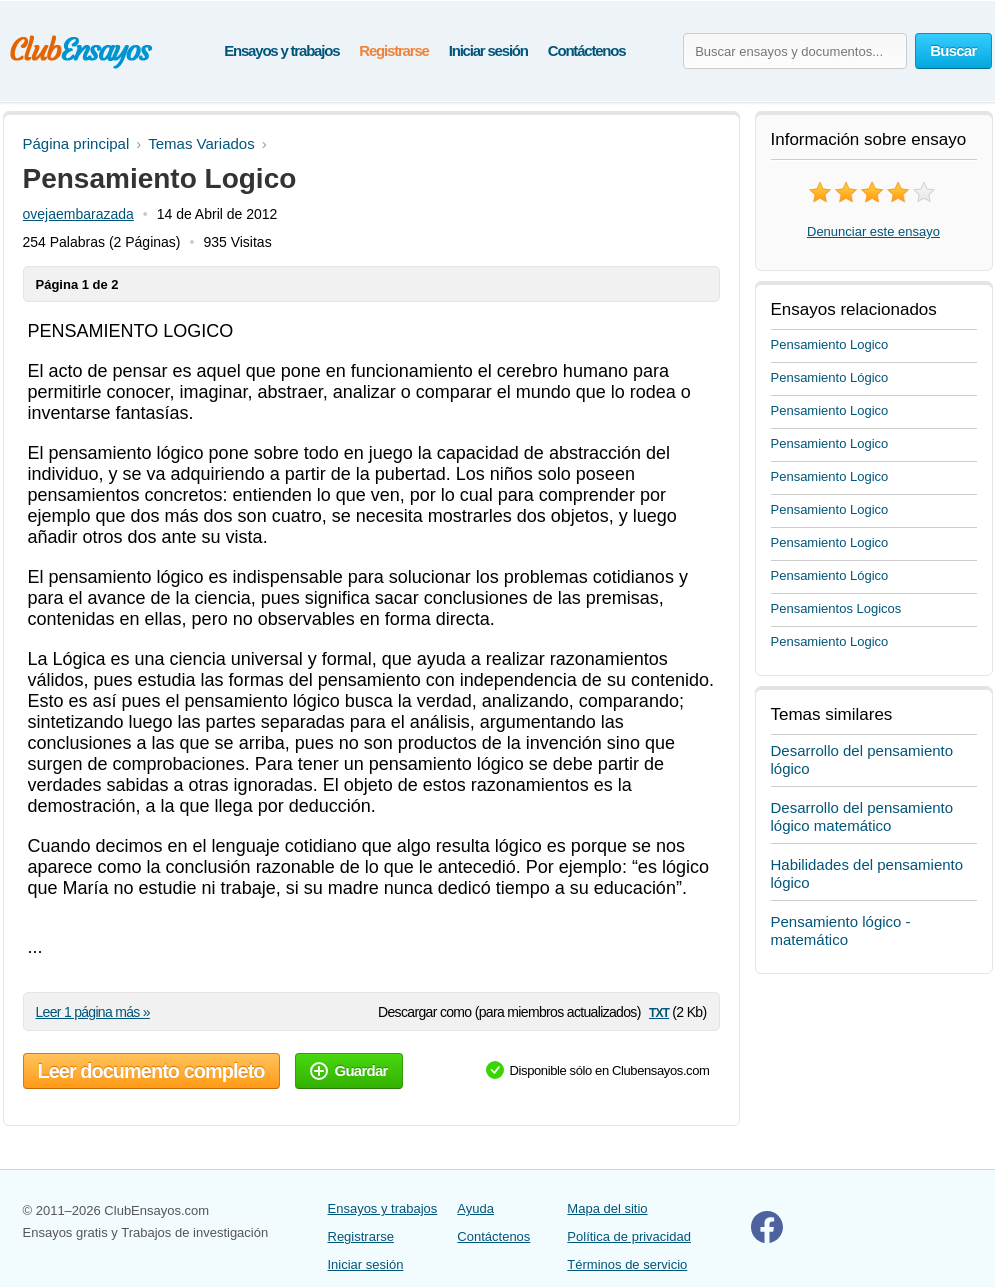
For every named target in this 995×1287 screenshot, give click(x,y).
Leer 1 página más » (93, 1012)
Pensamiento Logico (830, 344)
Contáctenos (587, 50)
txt (659, 1011)
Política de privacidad (629, 1236)
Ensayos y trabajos (281, 50)
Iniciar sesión (488, 50)
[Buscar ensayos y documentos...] (795, 51)
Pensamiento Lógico (830, 377)
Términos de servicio (627, 1264)
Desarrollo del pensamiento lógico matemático (862, 816)
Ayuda (475, 1208)
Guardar (349, 1070)
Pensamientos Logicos (836, 608)
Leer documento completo (151, 1071)
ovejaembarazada (78, 214)
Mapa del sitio (607, 1208)
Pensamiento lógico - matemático (841, 930)
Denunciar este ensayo (873, 231)
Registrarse (393, 50)
